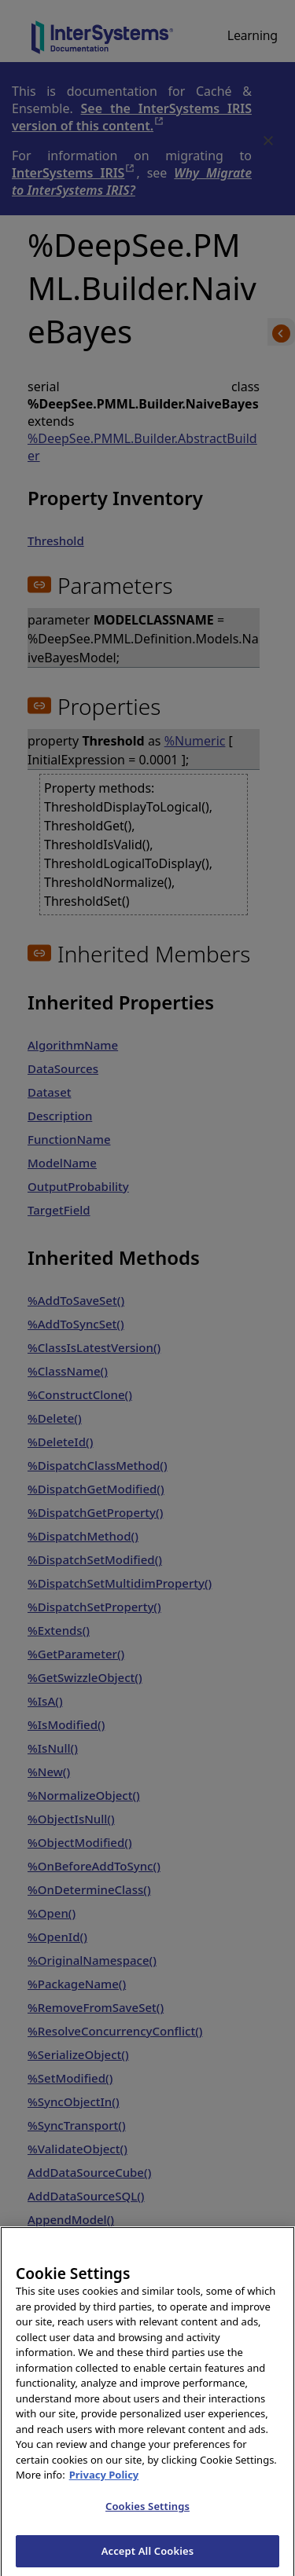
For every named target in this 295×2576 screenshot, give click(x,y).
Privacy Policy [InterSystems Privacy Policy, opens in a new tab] (104, 2488)
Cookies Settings (147, 2519)
